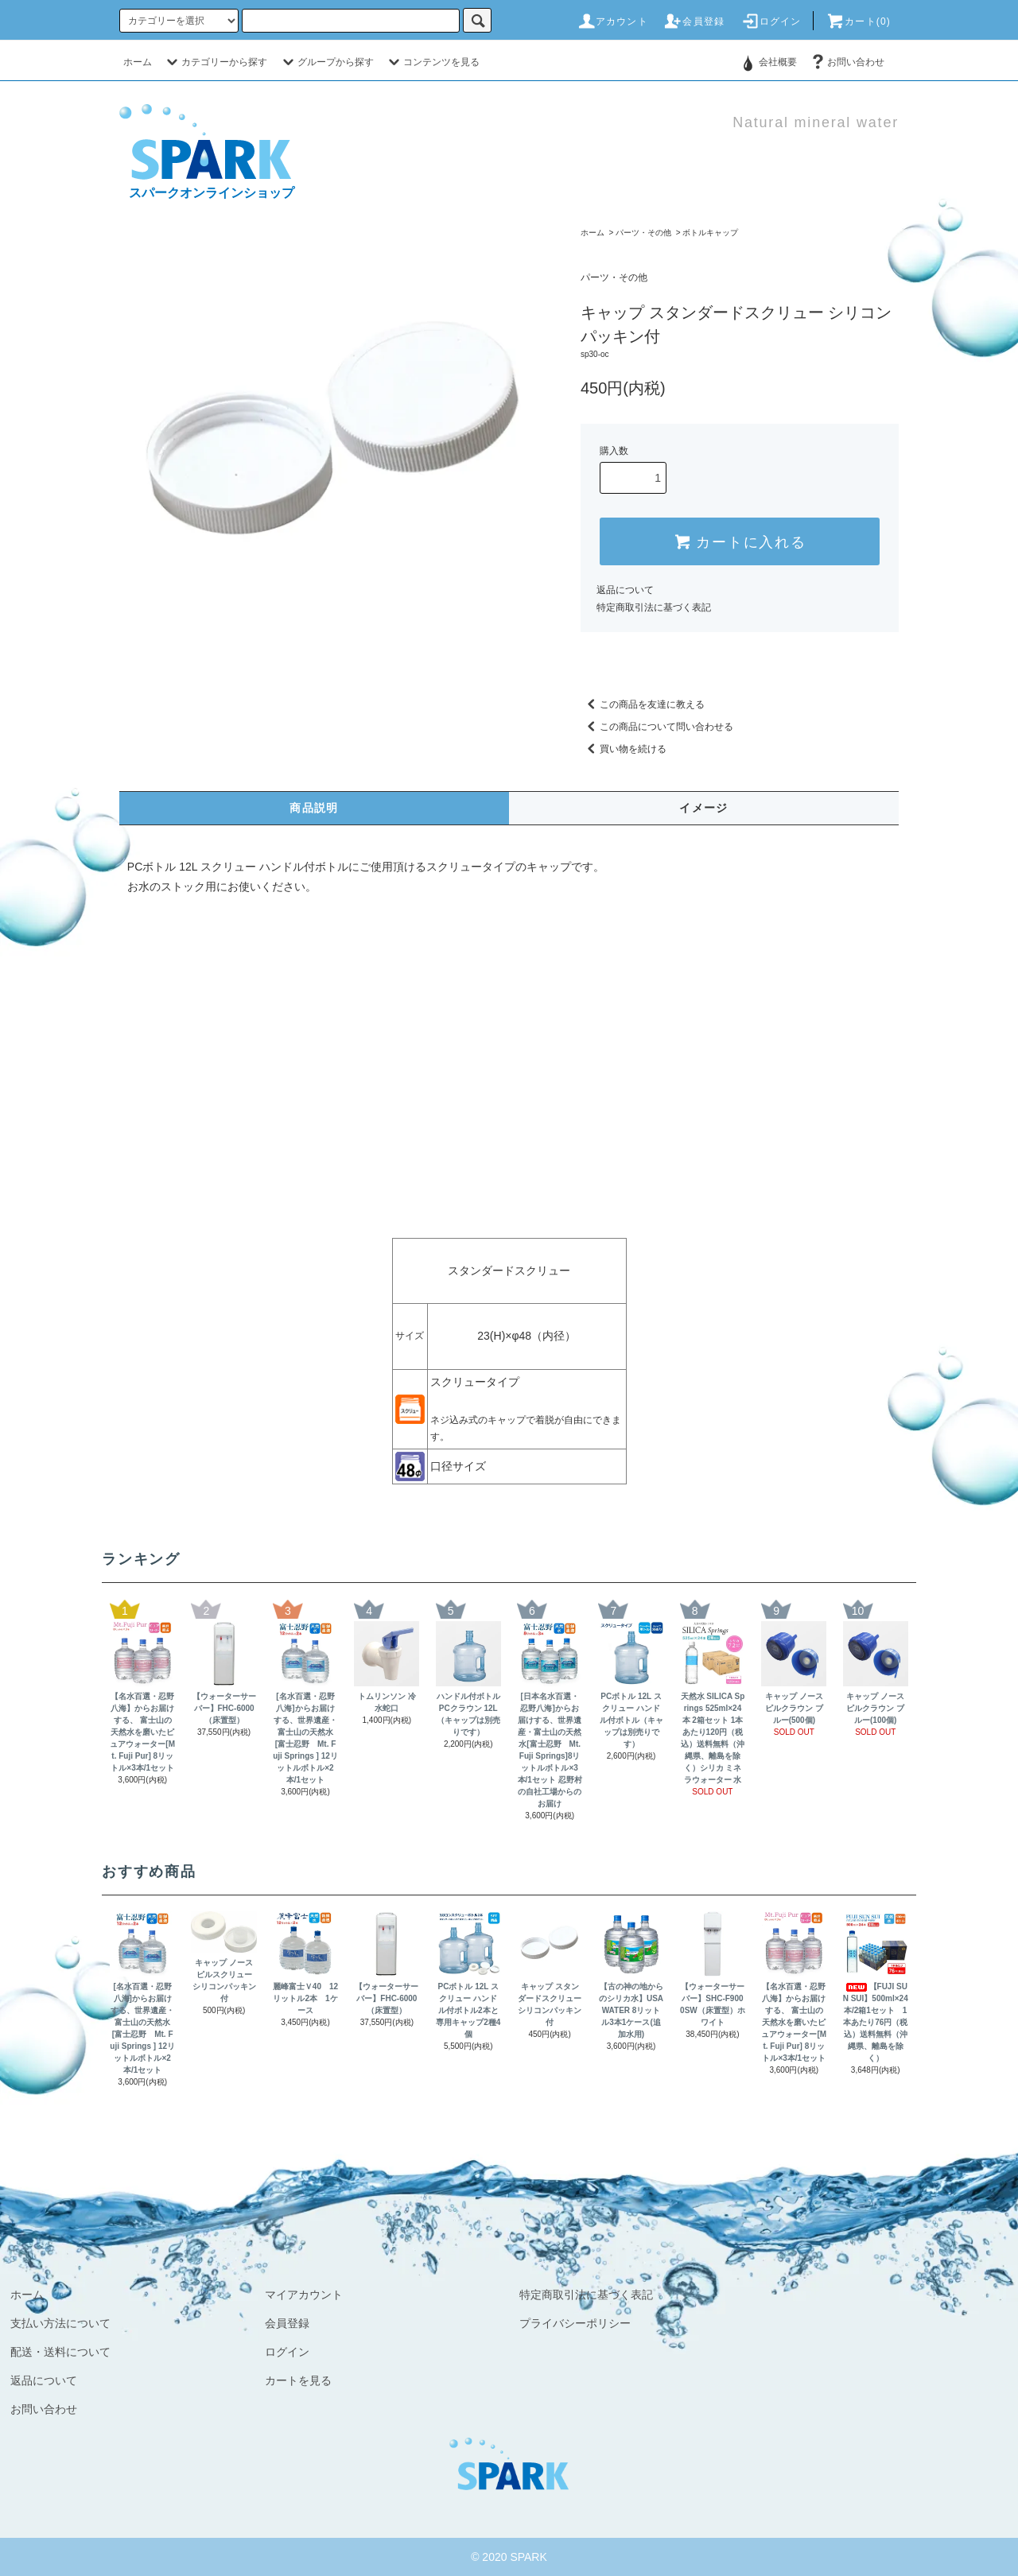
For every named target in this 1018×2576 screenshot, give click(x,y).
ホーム (137, 62)
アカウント (612, 21)
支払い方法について (60, 2323)
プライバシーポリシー (575, 2323)
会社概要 (778, 62)
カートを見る (298, 2380)
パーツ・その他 (643, 232)
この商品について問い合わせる (657, 726)
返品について (625, 590)
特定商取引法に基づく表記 (653, 607)
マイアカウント (304, 2294)
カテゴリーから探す (214, 62)
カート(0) (858, 21)
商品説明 (314, 807)
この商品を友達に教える (643, 704)
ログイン (771, 21)
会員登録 (694, 21)
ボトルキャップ (710, 232)
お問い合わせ (846, 62)
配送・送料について (60, 2351)
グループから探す (326, 62)
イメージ (704, 807)
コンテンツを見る (432, 62)
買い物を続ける (623, 749)
